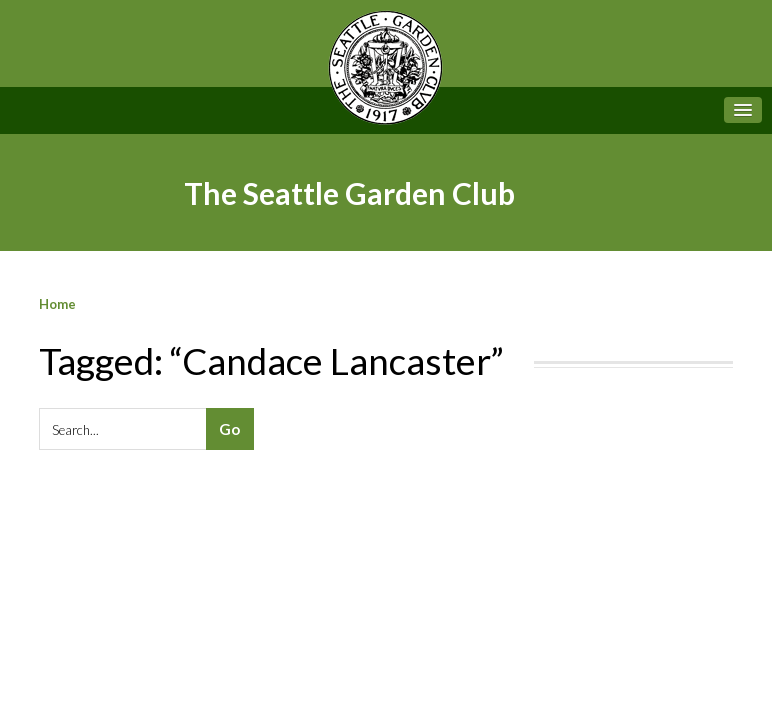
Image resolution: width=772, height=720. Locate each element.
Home (57, 304)
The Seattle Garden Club (349, 193)
